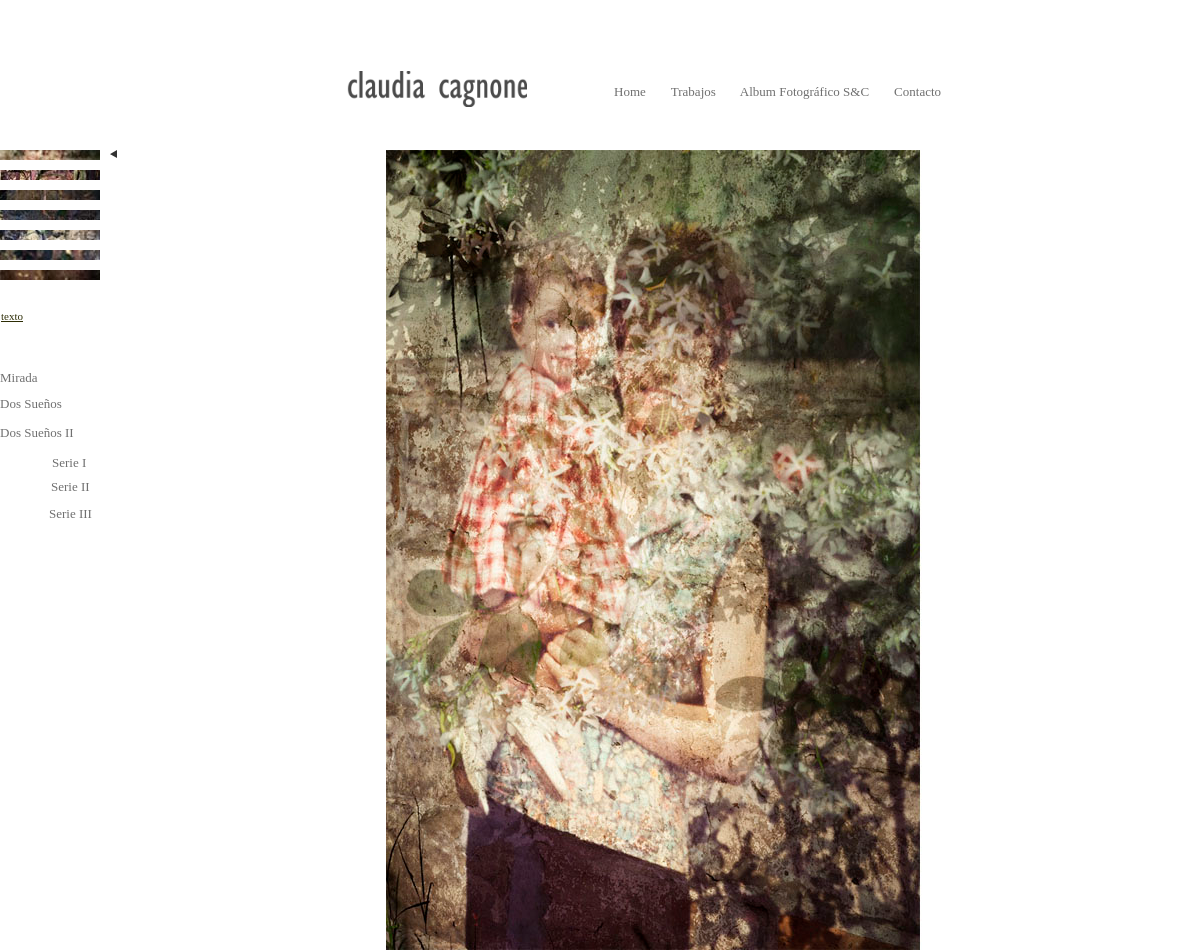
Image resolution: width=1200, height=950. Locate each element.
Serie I (69, 462)
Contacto (917, 91)
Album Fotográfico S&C (804, 91)
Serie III (70, 513)
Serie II (70, 486)
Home (630, 91)
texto (12, 316)
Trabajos (693, 91)
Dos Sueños (31, 403)
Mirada (19, 377)
